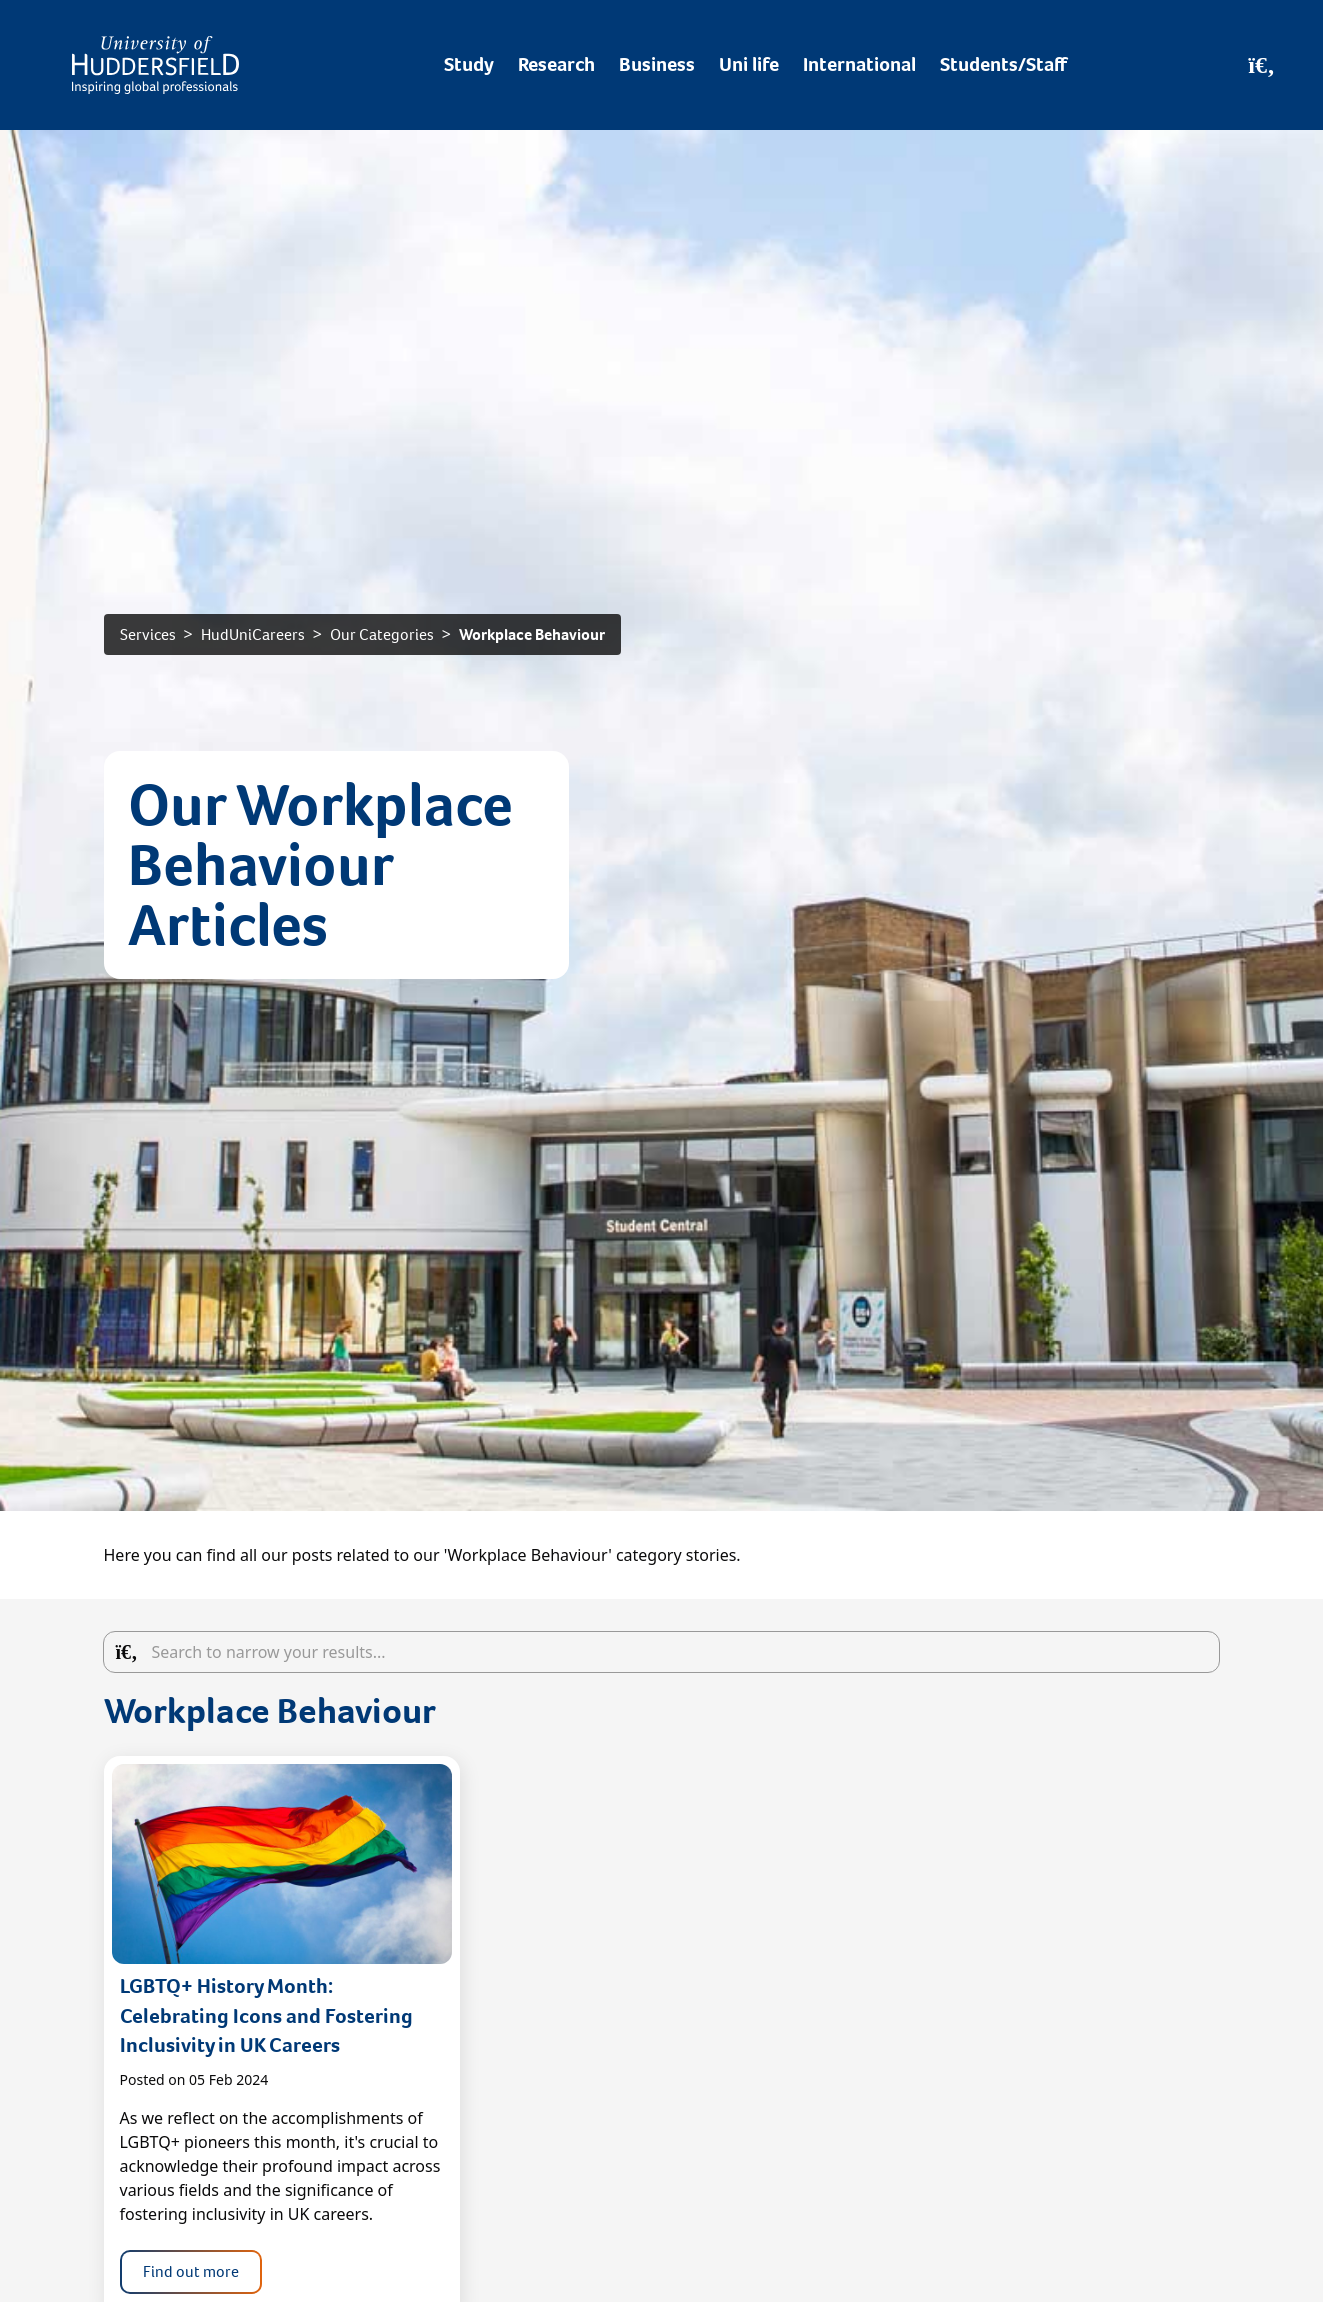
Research (556, 64)
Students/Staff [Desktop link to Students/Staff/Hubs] (1003, 64)
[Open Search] (1261, 65)
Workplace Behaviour (532, 634)
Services (148, 634)
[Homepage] (155, 65)
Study (469, 64)
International (859, 64)
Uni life (749, 64)
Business (657, 64)
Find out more (191, 2271)
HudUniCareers (253, 634)
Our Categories (382, 634)
